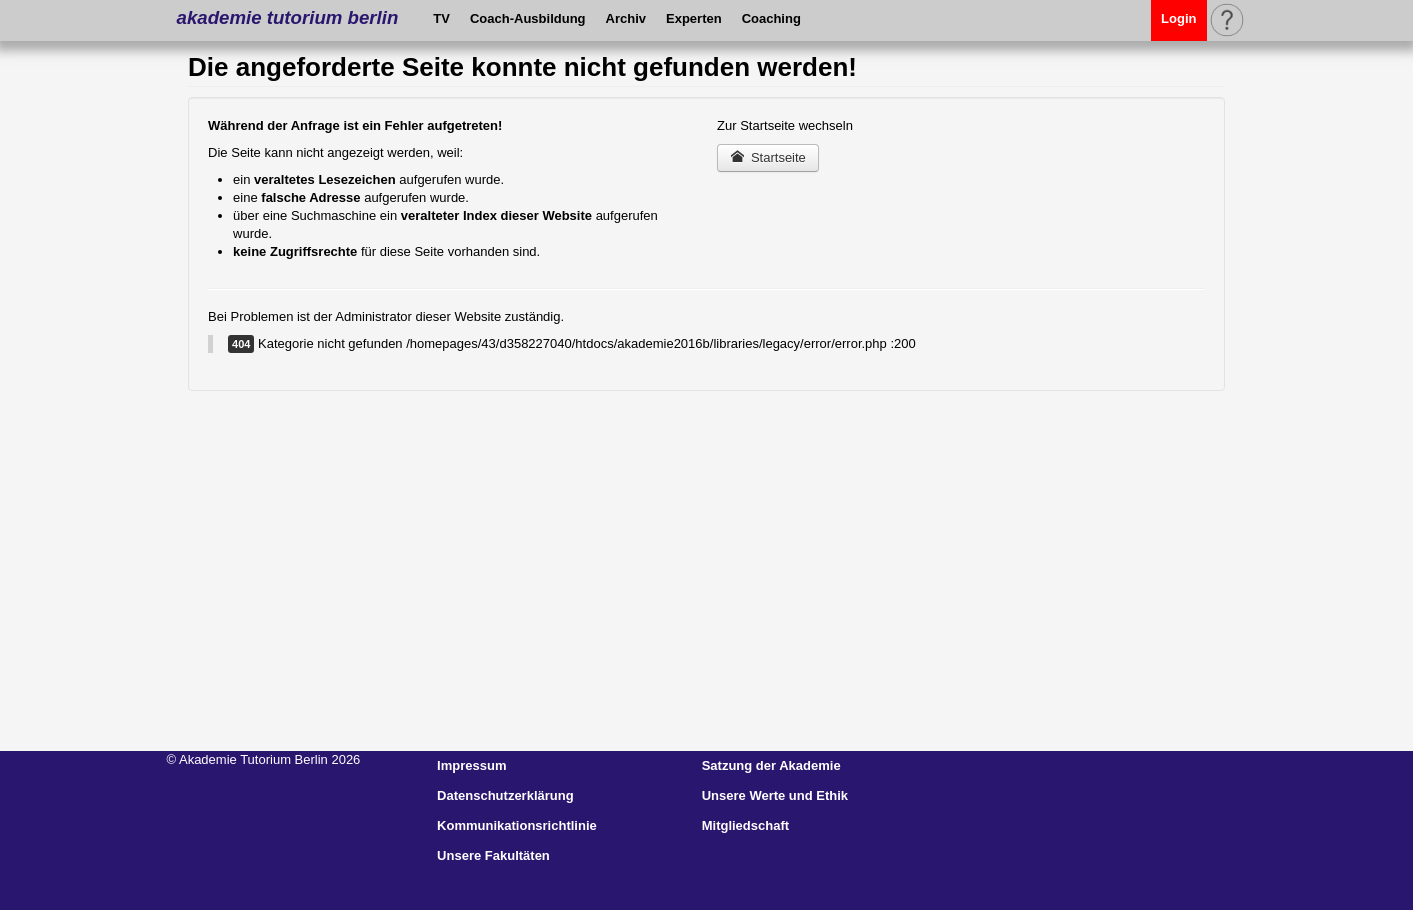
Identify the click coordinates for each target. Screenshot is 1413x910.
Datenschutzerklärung (505, 795)
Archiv (626, 18)
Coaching (771, 18)
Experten (694, 18)
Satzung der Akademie (771, 765)
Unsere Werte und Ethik (775, 795)
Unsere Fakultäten (493, 855)
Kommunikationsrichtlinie (517, 825)
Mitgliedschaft (745, 825)
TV (441, 18)
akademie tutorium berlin (288, 17)
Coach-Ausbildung (528, 18)
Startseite (768, 157)
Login (1178, 18)
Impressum (471, 765)
